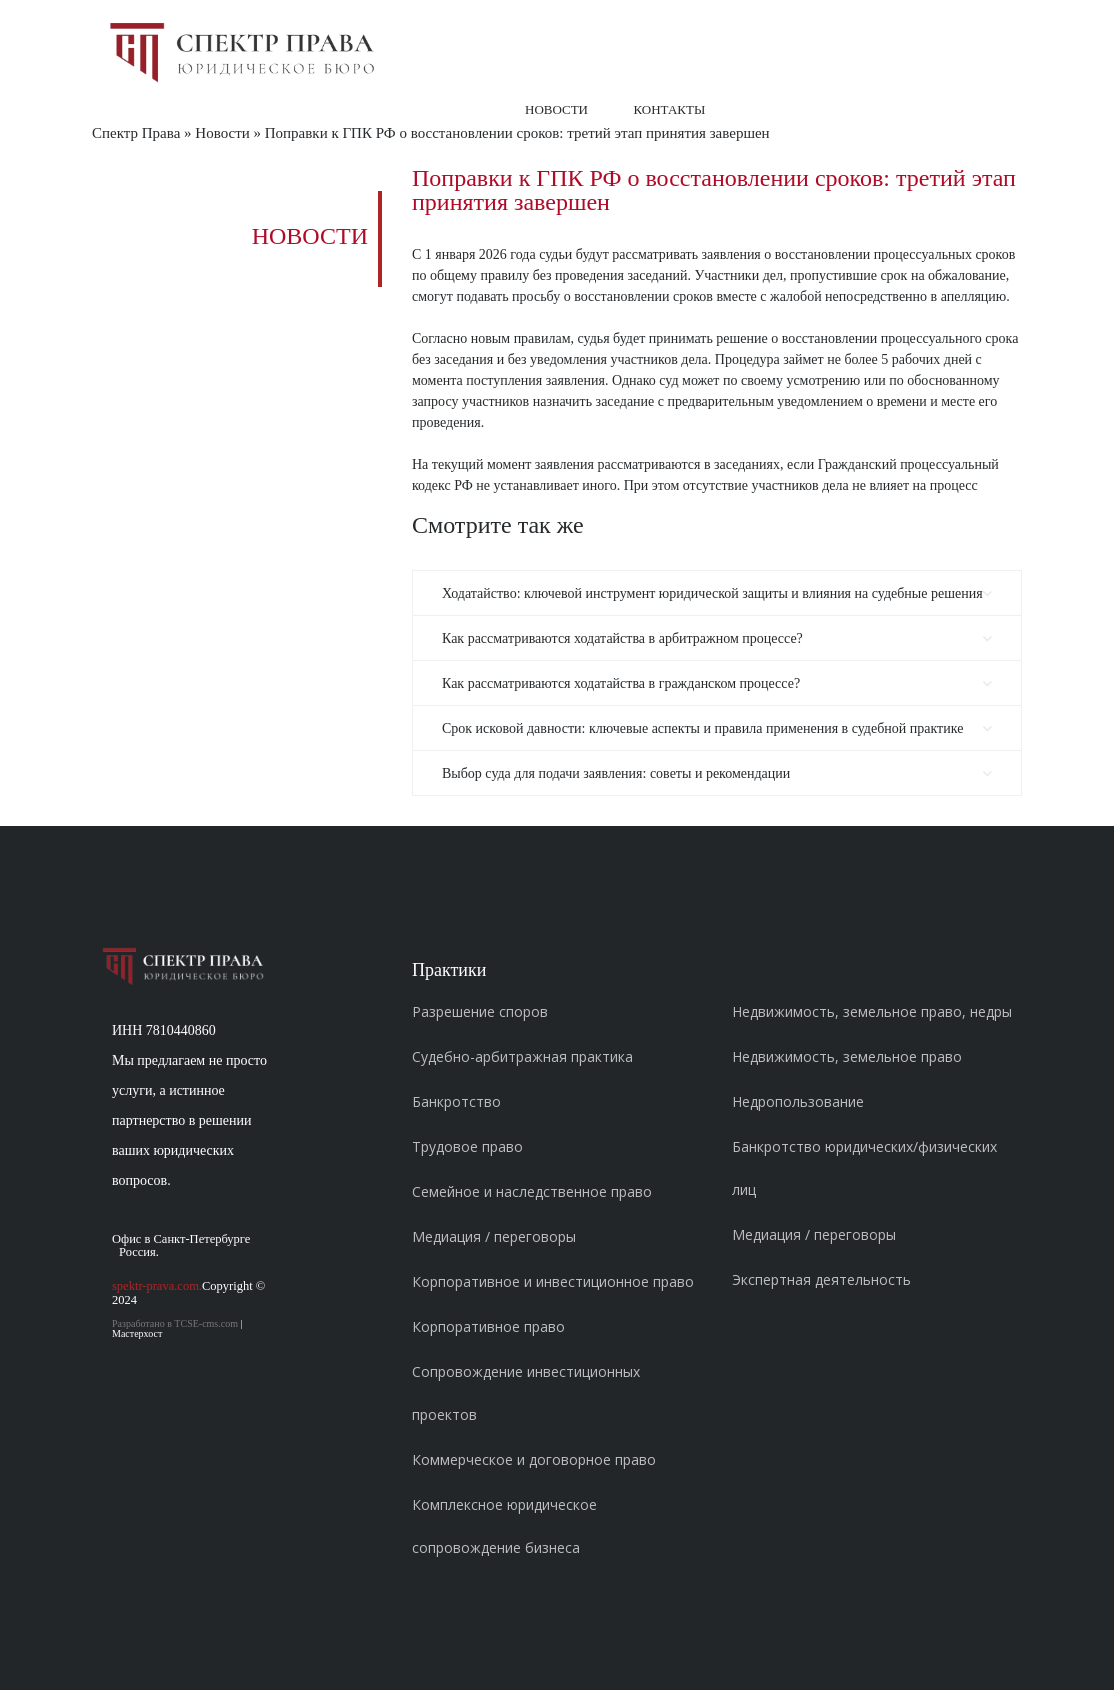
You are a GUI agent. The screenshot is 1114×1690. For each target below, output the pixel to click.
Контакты (670, 109)
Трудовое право (467, 1146)
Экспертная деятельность (821, 1279)
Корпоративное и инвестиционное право (553, 1281)
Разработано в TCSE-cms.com (175, 1323)
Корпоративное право (488, 1326)
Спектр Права (136, 133)
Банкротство (456, 1101)
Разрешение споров (480, 1011)
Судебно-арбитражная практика (522, 1056)
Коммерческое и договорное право (534, 1459)
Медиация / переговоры (494, 1236)
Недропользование (798, 1101)
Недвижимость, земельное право (847, 1056)
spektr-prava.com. (157, 1286)
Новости (556, 109)
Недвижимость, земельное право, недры (872, 1011)
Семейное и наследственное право (532, 1191)
